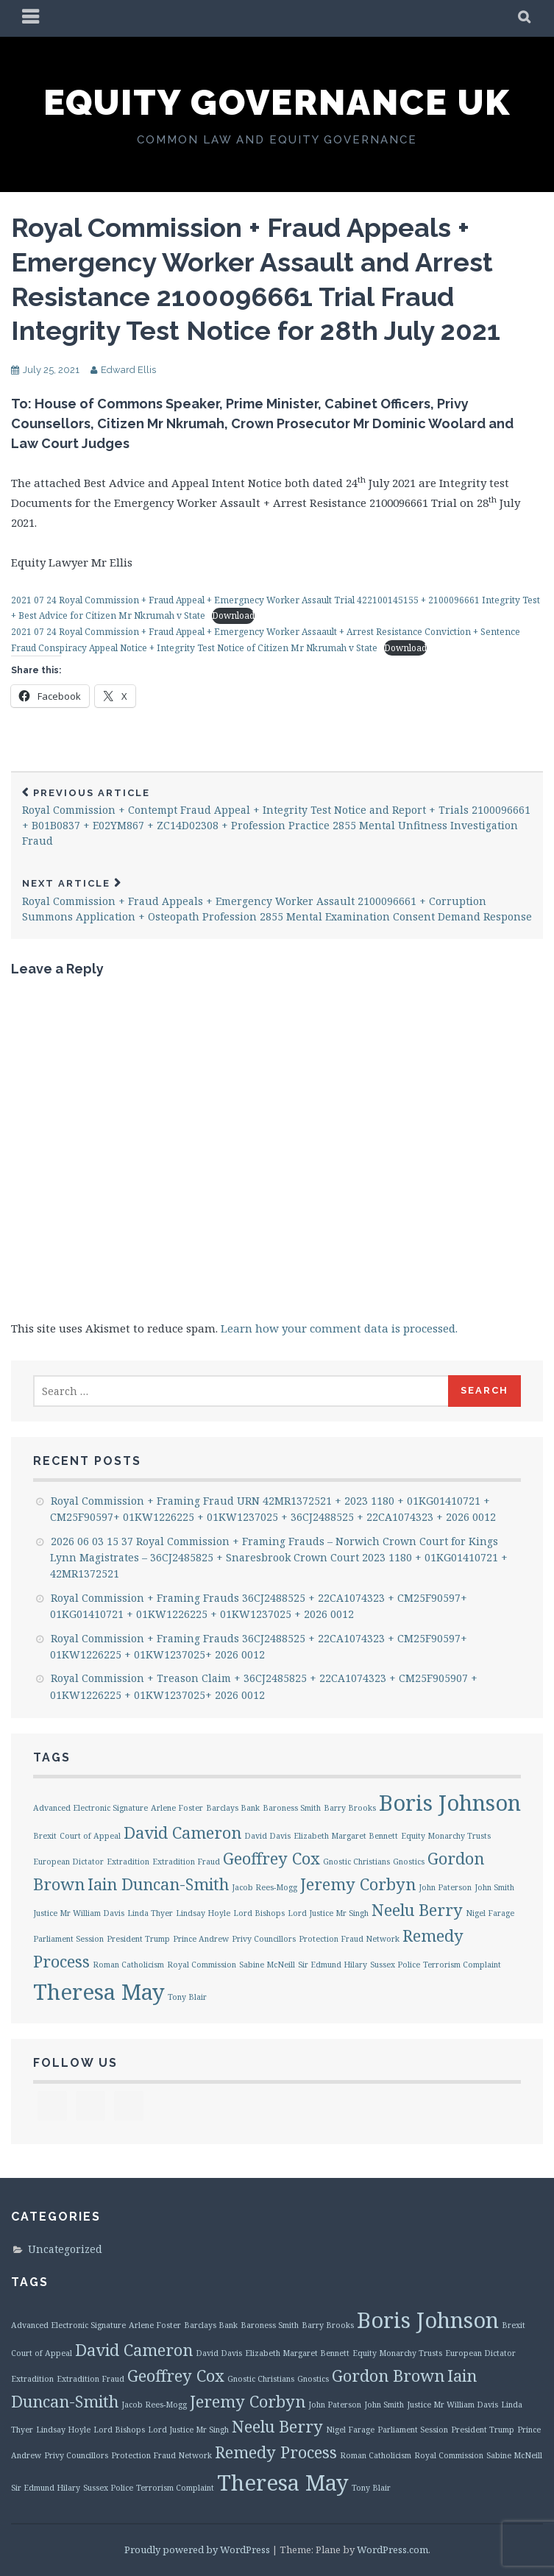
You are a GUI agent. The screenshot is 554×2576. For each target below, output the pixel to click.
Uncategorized (65, 2249)
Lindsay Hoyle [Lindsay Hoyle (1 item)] (203, 1913)
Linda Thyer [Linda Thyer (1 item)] (150, 1913)
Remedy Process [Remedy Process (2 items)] (276, 2452)
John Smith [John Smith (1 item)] (494, 1887)
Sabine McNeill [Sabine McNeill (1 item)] (267, 1964)
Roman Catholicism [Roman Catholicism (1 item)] (128, 1964)
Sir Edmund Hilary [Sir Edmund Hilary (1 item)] (332, 1964)
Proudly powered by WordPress (197, 2549)
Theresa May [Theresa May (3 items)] (99, 1991)
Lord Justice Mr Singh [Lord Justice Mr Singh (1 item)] (328, 1913)
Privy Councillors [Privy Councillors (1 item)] (264, 1939)
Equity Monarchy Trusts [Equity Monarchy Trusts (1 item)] (446, 1836)
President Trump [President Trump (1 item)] (138, 1939)
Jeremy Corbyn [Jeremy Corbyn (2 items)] (358, 1884)
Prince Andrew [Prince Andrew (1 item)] (201, 1939)
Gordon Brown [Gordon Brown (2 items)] (388, 2375)
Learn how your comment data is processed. (339, 1328)
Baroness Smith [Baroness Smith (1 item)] (292, 1808)
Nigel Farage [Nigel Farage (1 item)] (490, 1913)
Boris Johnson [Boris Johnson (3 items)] (450, 1802)
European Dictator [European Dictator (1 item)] (68, 1861)
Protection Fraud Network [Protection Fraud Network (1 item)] (349, 1939)
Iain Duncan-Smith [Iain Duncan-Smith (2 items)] (158, 1884)
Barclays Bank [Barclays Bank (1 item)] (233, 1808)
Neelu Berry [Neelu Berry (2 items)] (417, 1909)
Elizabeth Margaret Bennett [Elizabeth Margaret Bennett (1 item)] (346, 1836)
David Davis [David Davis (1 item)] (267, 1836)
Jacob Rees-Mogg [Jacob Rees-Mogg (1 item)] (264, 1887)
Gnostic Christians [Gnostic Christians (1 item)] (356, 1861)
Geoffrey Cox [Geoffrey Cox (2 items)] (271, 1858)
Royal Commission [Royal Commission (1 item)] (201, 1964)
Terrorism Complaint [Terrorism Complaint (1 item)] (462, 1964)
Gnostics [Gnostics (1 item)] (409, 1861)
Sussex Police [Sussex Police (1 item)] (395, 1964)
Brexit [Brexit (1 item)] (45, 1836)
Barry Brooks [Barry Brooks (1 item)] (350, 1808)
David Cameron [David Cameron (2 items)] (182, 1832)
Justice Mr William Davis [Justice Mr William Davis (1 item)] (78, 1913)
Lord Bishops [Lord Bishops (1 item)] (259, 1913)
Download (233, 615)
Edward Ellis (128, 369)
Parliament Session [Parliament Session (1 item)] (68, 1939)
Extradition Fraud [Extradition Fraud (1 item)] (186, 1861)
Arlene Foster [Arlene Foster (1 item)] (177, 1808)
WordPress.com (392, 2549)
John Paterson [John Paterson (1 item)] (445, 1887)
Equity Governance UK (277, 102)
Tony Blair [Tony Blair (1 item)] (187, 1997)
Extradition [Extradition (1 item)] (128, 1861)
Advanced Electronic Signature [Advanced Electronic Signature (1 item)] (90, 1808)
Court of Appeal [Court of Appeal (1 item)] (90, 1836)
